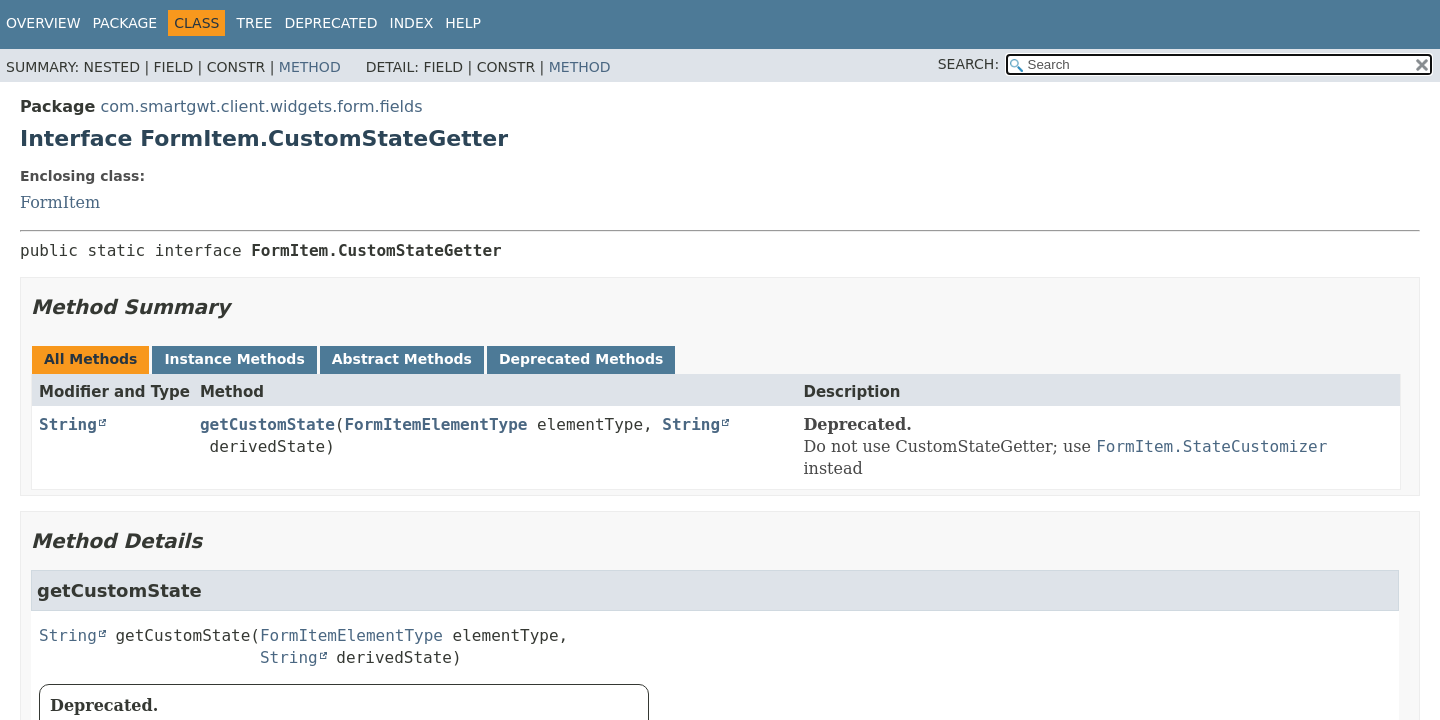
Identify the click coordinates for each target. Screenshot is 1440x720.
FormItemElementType (435, 424)
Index (412, 23)
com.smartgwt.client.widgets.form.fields (261, 106)
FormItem (60, 202)
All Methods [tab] (90, 359)
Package (125, 23)
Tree (254, 23)
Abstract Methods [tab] (402, 359)
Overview (43, 23)
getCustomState (267, 424)
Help (463, 23)
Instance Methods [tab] (234, 359)
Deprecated (330, 23)
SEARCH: (968, 64)
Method (310, 67)
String (68, 424)
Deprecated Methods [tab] (581, 359)
